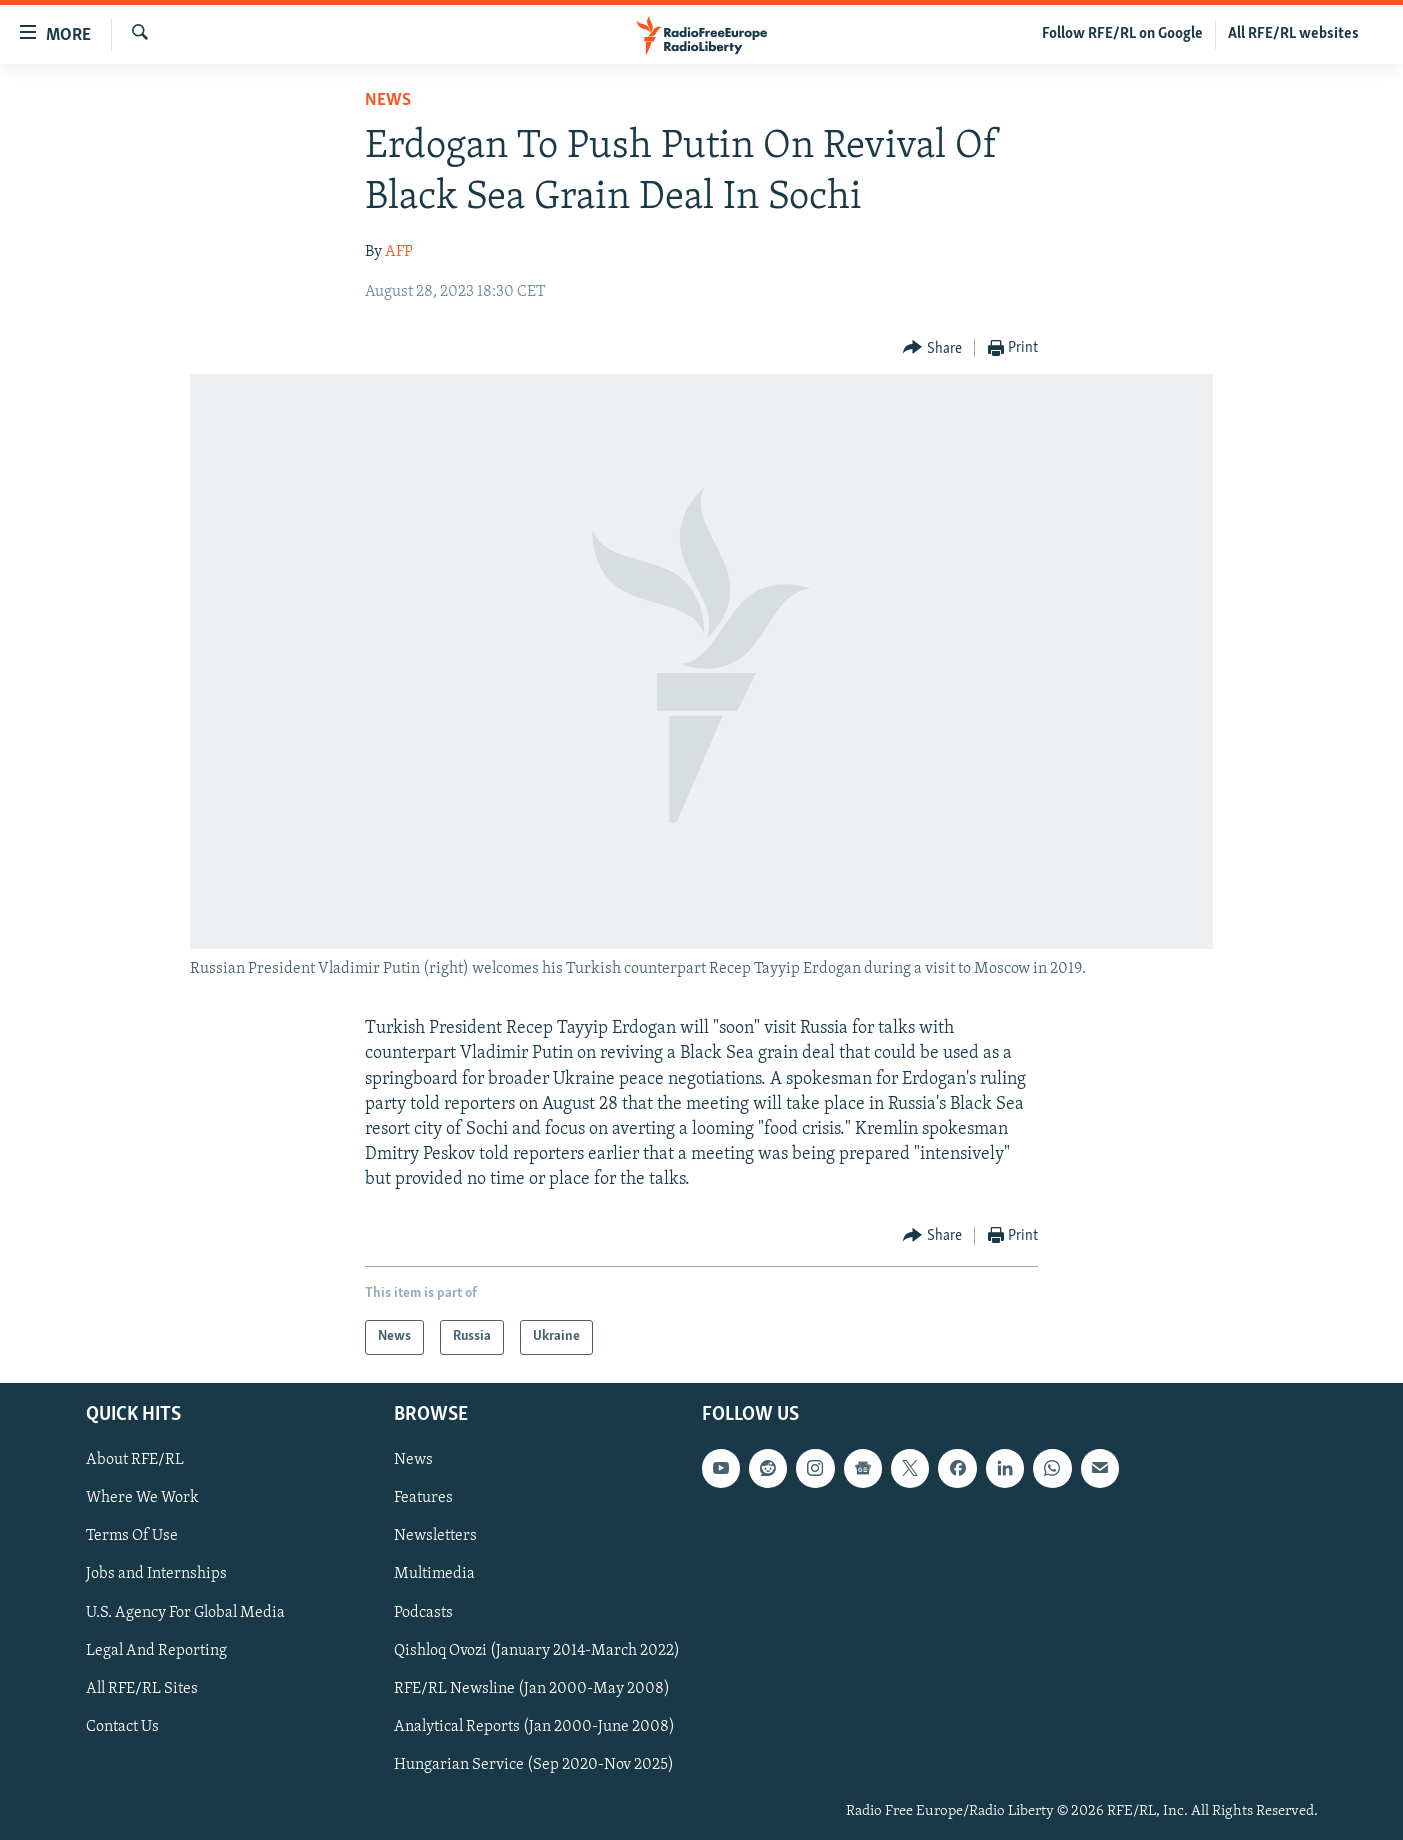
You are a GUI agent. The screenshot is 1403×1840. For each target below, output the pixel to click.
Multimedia (434, 1574)
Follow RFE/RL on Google (1122, 34)
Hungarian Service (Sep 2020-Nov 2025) (534, 1764)
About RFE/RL (135, 1460)
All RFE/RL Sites (142, 1688)
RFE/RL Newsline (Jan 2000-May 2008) (532, 1688)
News (388, 100)
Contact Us (122, 1726)
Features (423, 1498)
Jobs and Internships (156, 1574)
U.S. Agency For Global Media (185, 1612)
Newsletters (435, 1536)
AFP (399, 252)
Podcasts (423, 1612)
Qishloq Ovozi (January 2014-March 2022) (537, 1650)
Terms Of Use (132, 1536)
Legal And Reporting (156, 1650)
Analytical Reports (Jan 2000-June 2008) (534, 1726)
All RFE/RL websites (1293, 34)
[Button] (932, 348)
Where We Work (142, 1498)
